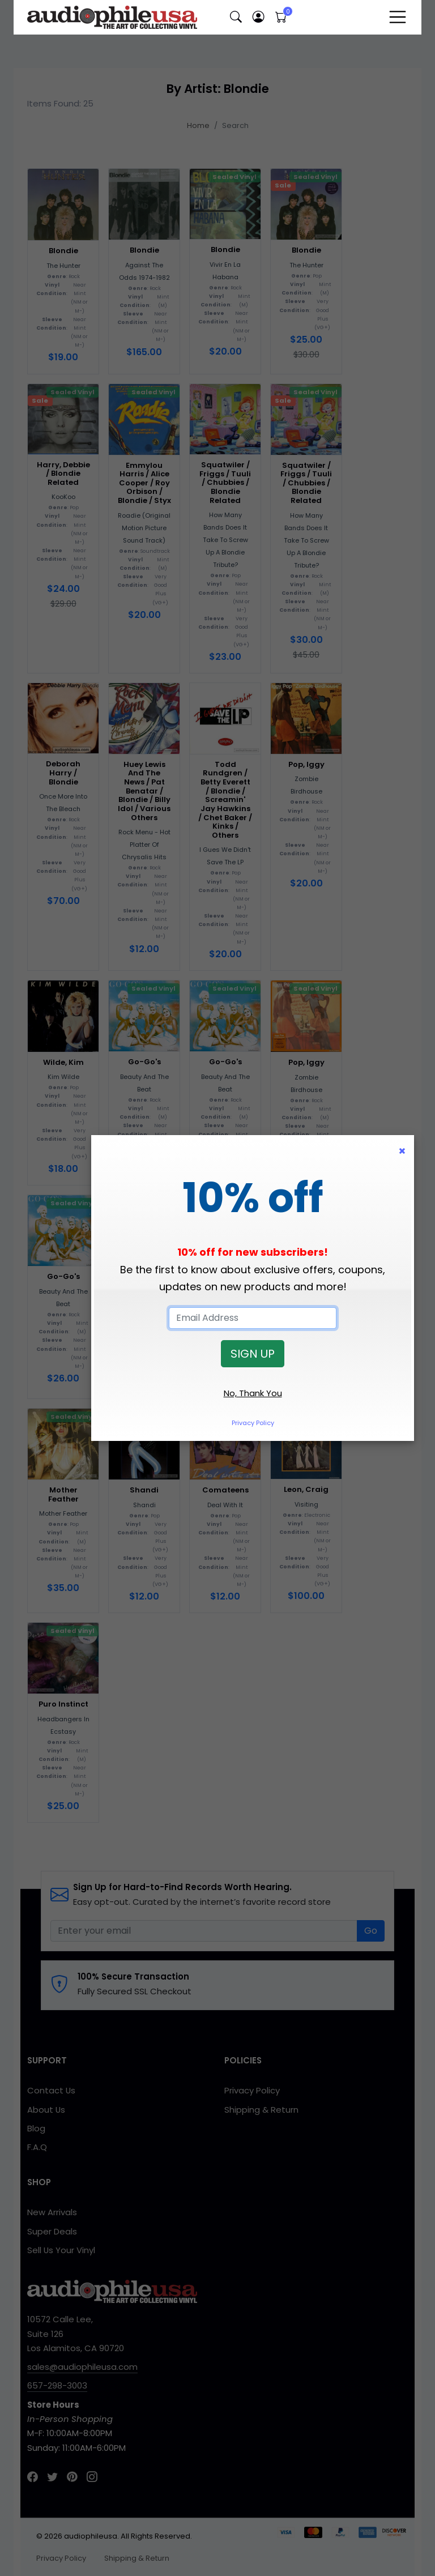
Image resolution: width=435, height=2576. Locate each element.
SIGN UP (253, 1354)
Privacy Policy (253, 1422)
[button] (235, 17)
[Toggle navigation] (397, 17)
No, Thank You (253, 1393)
